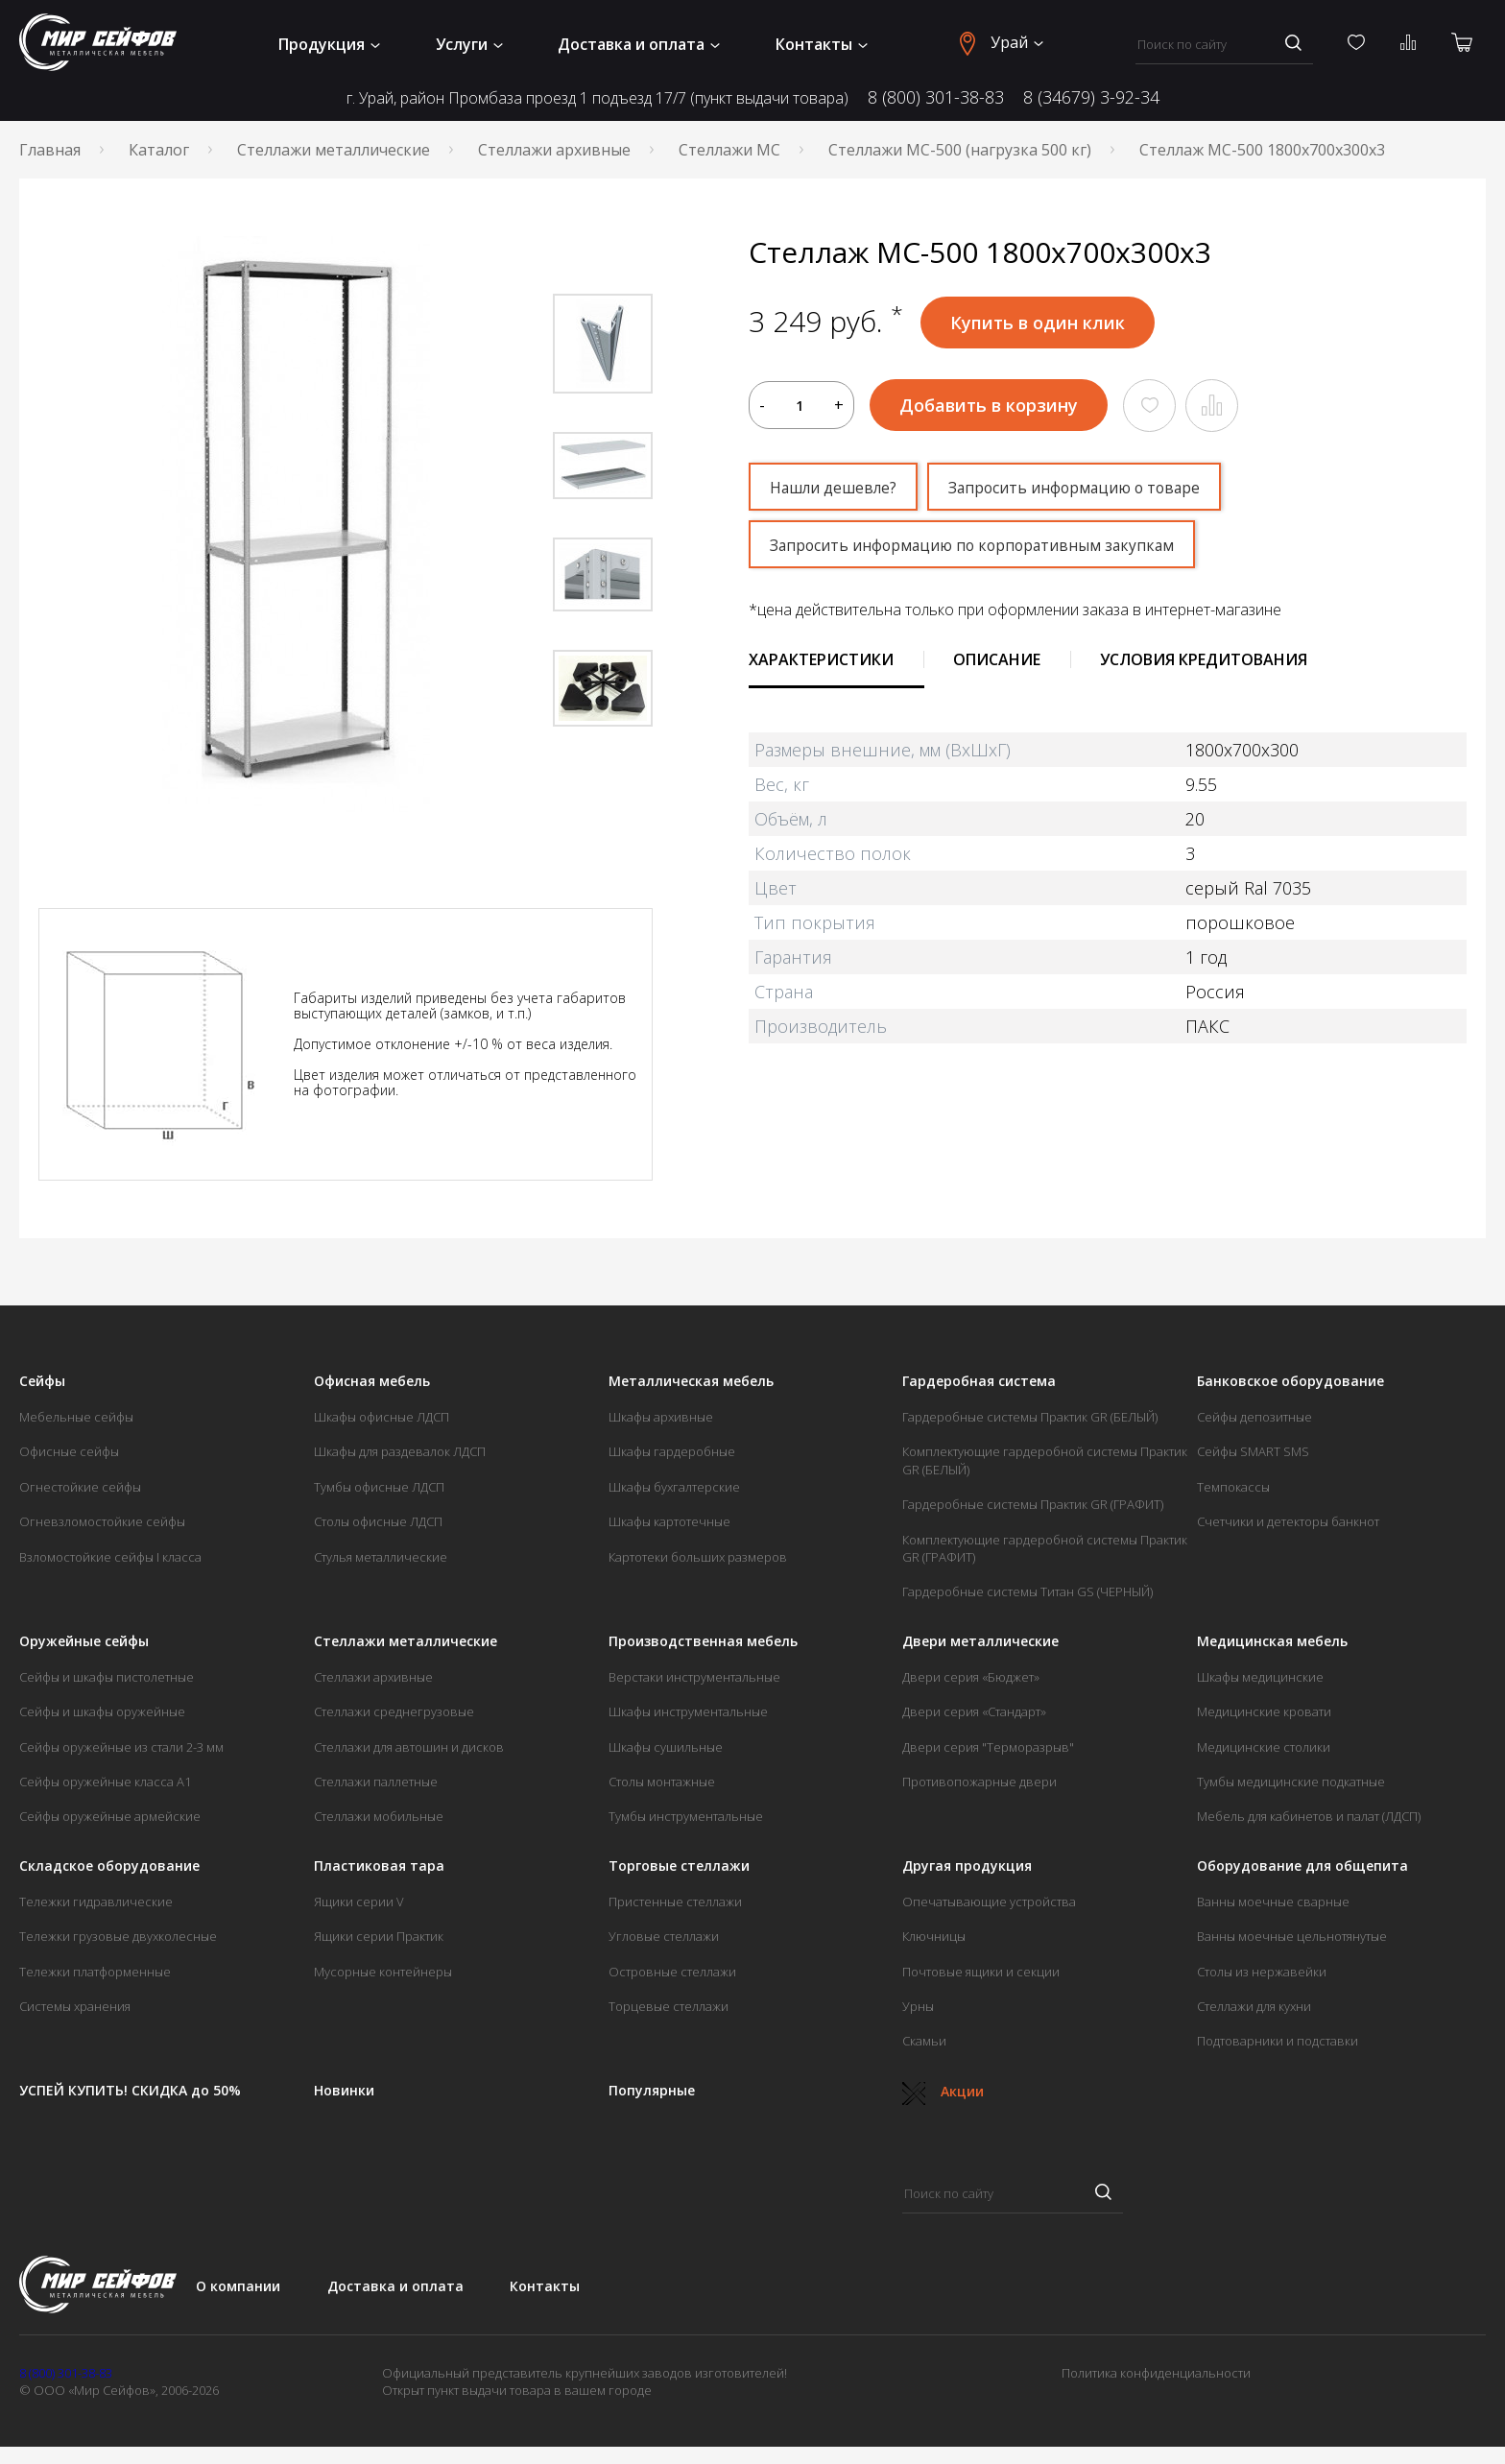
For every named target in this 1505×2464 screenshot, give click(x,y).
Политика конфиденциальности (1156, 2372)
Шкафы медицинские (1260, 1677)
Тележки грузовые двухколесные (118, 1936)
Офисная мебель (372, 1381)
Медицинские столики (1263, 1747)
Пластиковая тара (379, 1866)
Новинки (344, 2090)
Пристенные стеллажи (675, 1901)
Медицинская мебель (1272, 1641)
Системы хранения (75, 2006)
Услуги (469, 44)
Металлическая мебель (691, 1381)
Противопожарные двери (979, 1781)
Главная (50, 149)
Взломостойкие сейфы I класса (110, 1557)
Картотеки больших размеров (698, 1557)
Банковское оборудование (1290, 1381)
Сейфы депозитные (1254, 1416)
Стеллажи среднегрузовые (394, 1711)
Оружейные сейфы (84, 1641)
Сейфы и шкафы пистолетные (106, 1677)
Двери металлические (980, 1641)
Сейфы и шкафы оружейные (102, 1711)
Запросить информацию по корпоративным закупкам (977, 545)
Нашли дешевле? (834, 487)
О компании (238, 2286)
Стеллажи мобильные (378, 1816)
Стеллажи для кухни (1254, 2006)
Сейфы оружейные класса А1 (105, 1781)
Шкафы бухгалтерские (674, 1486)
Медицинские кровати (1264, 1711)
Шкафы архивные (661, 1416)
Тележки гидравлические (96, 1901)
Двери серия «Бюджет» (970, 1677)
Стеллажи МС (729, 149)
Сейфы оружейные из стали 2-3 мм (121, 1747)
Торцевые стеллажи (669, 2006)
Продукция (329, 44)
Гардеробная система (979, 1381)
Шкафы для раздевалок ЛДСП (400, 1451)
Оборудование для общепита (1302, 1866)
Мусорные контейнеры (383, 1971)
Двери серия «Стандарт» (974, 1711)
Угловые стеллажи (664, 1936)
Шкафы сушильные (666, 1747)
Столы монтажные (662, 1781)
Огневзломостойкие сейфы (102, 1521)
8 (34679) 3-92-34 (1091, 96)
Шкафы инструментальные (688, 1711)
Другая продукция (967, 1866)
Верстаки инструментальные (694, 1677)
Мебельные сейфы (76, 1416)
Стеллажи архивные (554, 149)
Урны (918, 2006)
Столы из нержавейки (1261, 1971)
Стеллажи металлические (333, 149)
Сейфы (42, 1381)
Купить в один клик (1037, 322)
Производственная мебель (703, 1641)
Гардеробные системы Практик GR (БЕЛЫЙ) (1030, 1416)
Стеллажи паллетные (376, 1781)
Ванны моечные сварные (1273, 1901)
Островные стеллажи (672, 1971)
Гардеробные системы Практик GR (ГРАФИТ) (1032, 1504)
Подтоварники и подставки (1277, 2040)
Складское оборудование (109, 1866)
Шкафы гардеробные (672, 1451)
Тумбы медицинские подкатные (1291, 1781)
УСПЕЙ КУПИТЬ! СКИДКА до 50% (130, 2090)
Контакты (822, 44)
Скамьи (924, 2040)
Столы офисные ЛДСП (378, 1521)
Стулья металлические (380, 1557)
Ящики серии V (359, 1901)
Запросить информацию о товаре (1080, 487)
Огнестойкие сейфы (80, 1486)
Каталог (159, 149)
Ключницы (934, 1936)
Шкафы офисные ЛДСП (381, 1416)
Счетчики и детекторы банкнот (1288, 1521)
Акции (943, 2091)
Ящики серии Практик (378, 1936)
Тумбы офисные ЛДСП (379, 1486)
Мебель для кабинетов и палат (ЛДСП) (1309, 1816)
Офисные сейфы (69, 1451)
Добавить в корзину (988, 405)
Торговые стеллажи (679, 1866)
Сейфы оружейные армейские (110, 1816)
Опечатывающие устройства (989, 1901)
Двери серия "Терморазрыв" (988, 1747)
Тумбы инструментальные (686, 1816)
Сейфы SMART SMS (1253, 1451)
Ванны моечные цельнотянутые (1292, 1936)
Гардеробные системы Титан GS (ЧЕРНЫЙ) (1027, 1591)
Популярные (652, 2090)
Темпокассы (1233, 1486)
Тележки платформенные (95, 1971)
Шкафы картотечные (669, 1521)
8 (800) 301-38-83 (936, 96)
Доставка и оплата (639, 44)
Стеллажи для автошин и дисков (409, 1747)
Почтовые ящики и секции (981, 1971)
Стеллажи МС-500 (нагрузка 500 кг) (959, 149)
